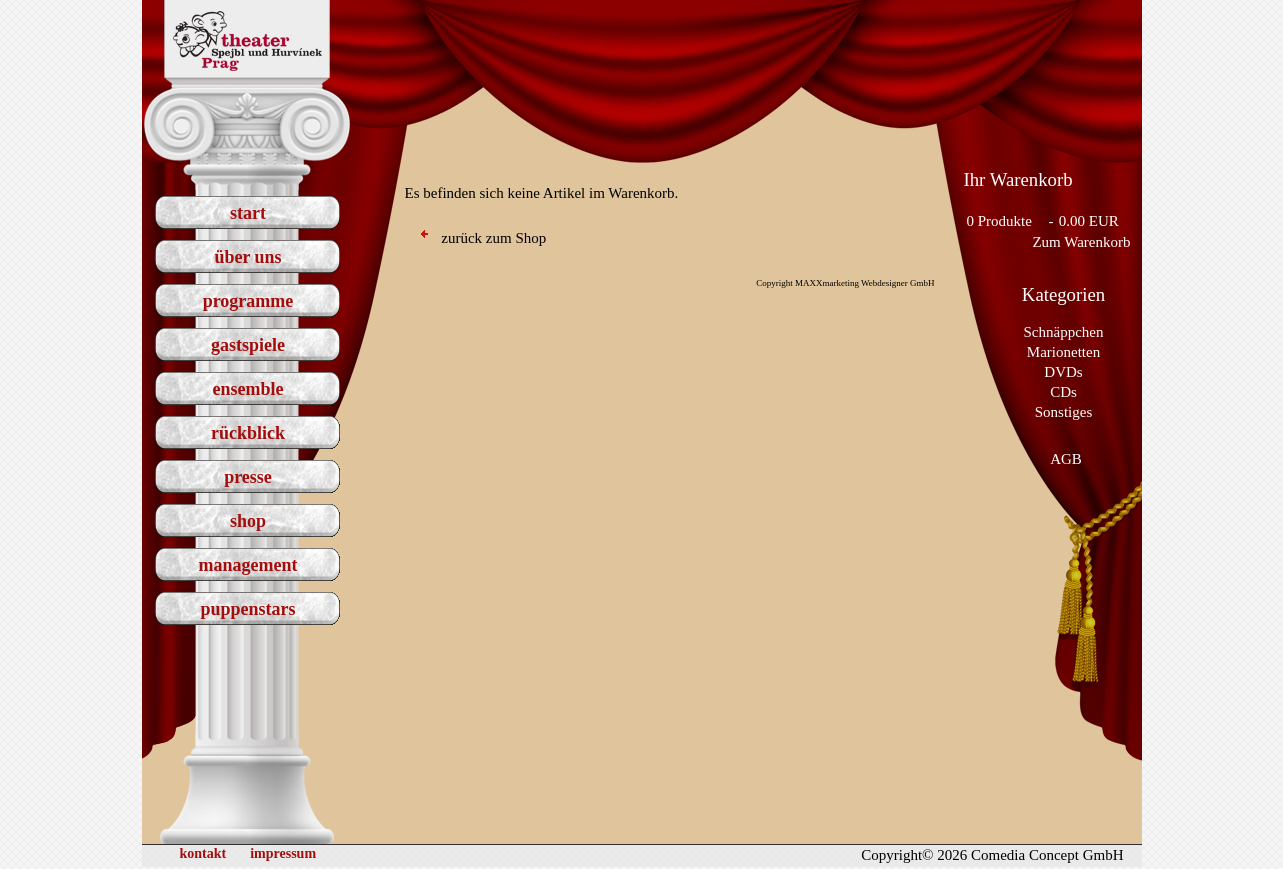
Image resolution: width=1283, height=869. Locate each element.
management (248, 565)
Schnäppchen (1064, 332)
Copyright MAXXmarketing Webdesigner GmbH (845, 283)
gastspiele (248, 345)
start (248, 213)
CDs (1063, 392)
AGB (1066, 459)
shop (248, 521)
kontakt (203, 853)
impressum (283, 853)
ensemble (248, 389)
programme (248, 301)
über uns (247, 257)
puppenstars (247, 609)
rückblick (248, 433)
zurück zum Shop (484, 238)
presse (248, 477)
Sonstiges (1064, 412)
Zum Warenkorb (1081, 242)
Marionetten (1063, 352)
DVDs (1063, 372)
